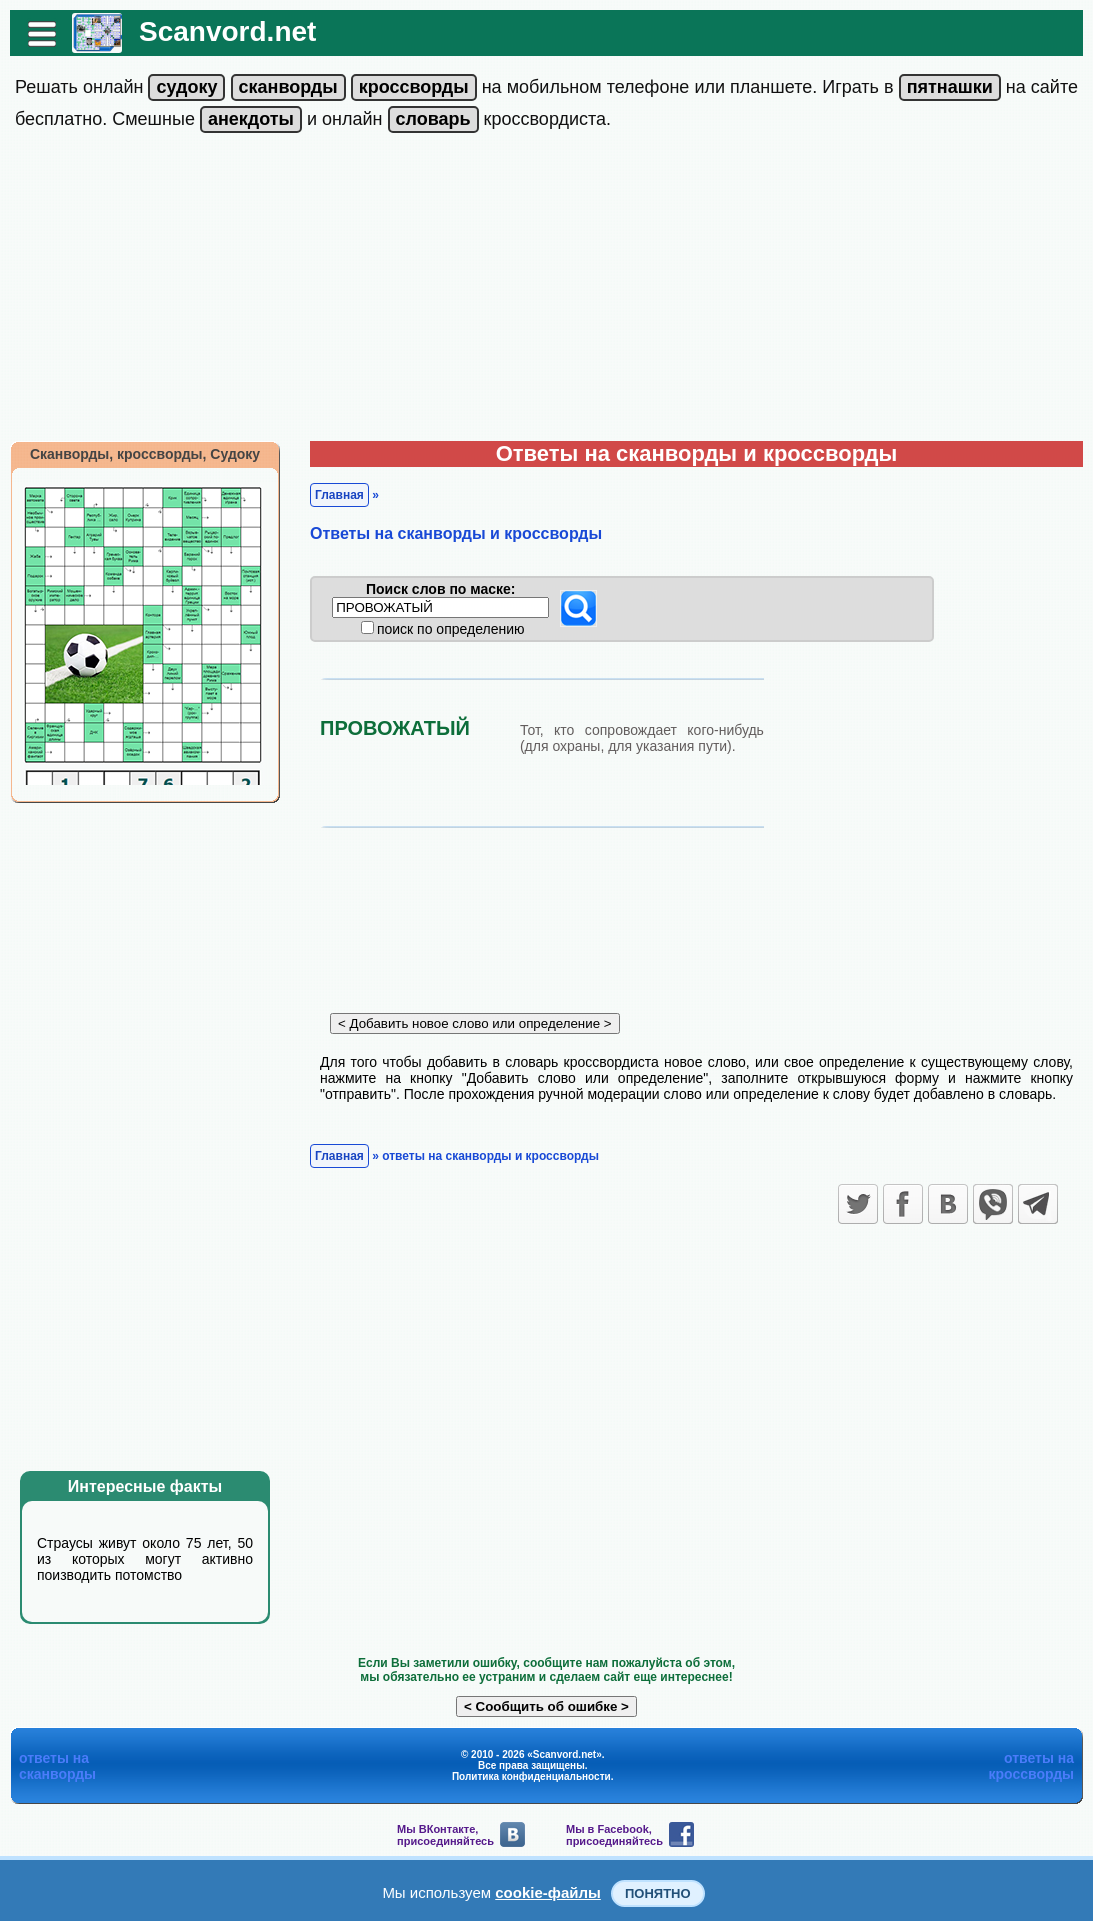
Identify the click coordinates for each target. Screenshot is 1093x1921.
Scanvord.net (227, 31)
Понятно (658, 1893)
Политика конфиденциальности (531, 1776)
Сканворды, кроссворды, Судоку (145, 454)
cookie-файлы (548, 1892)
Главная (339, 495)
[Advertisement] (546, 291)
